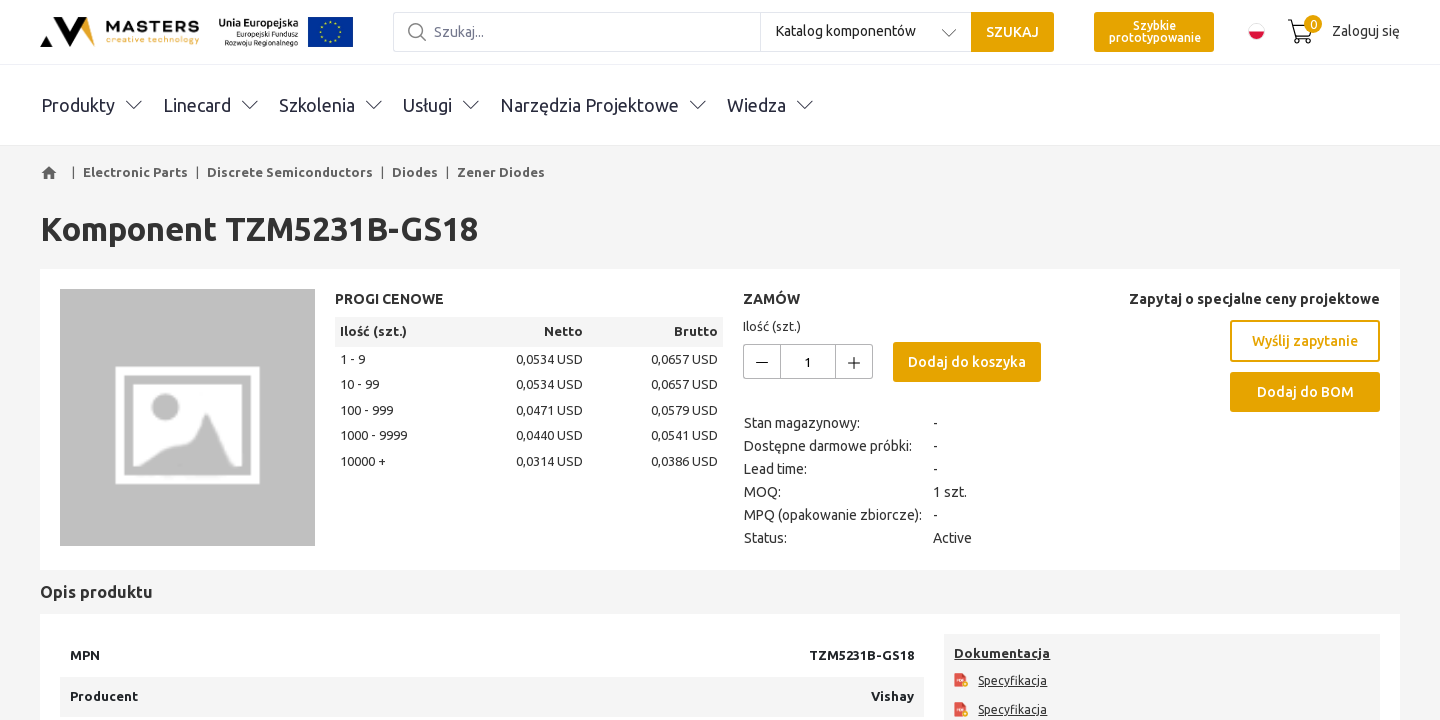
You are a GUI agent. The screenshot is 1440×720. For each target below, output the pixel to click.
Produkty (91, 105)
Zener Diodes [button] (501, 172)
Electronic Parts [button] (135, 172)
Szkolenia (330, 105)
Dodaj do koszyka (967, 362)
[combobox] (866, 32)
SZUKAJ (1012, 32)
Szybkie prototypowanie (1155, 31)
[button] (52, 173)
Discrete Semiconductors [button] (290, 172)
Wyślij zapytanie (1305, 341)
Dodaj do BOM (1305, 392)
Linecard (210, 105)
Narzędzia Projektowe (602, 105)
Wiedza (769, 105)
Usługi (440, 105)
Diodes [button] (415, 172)
